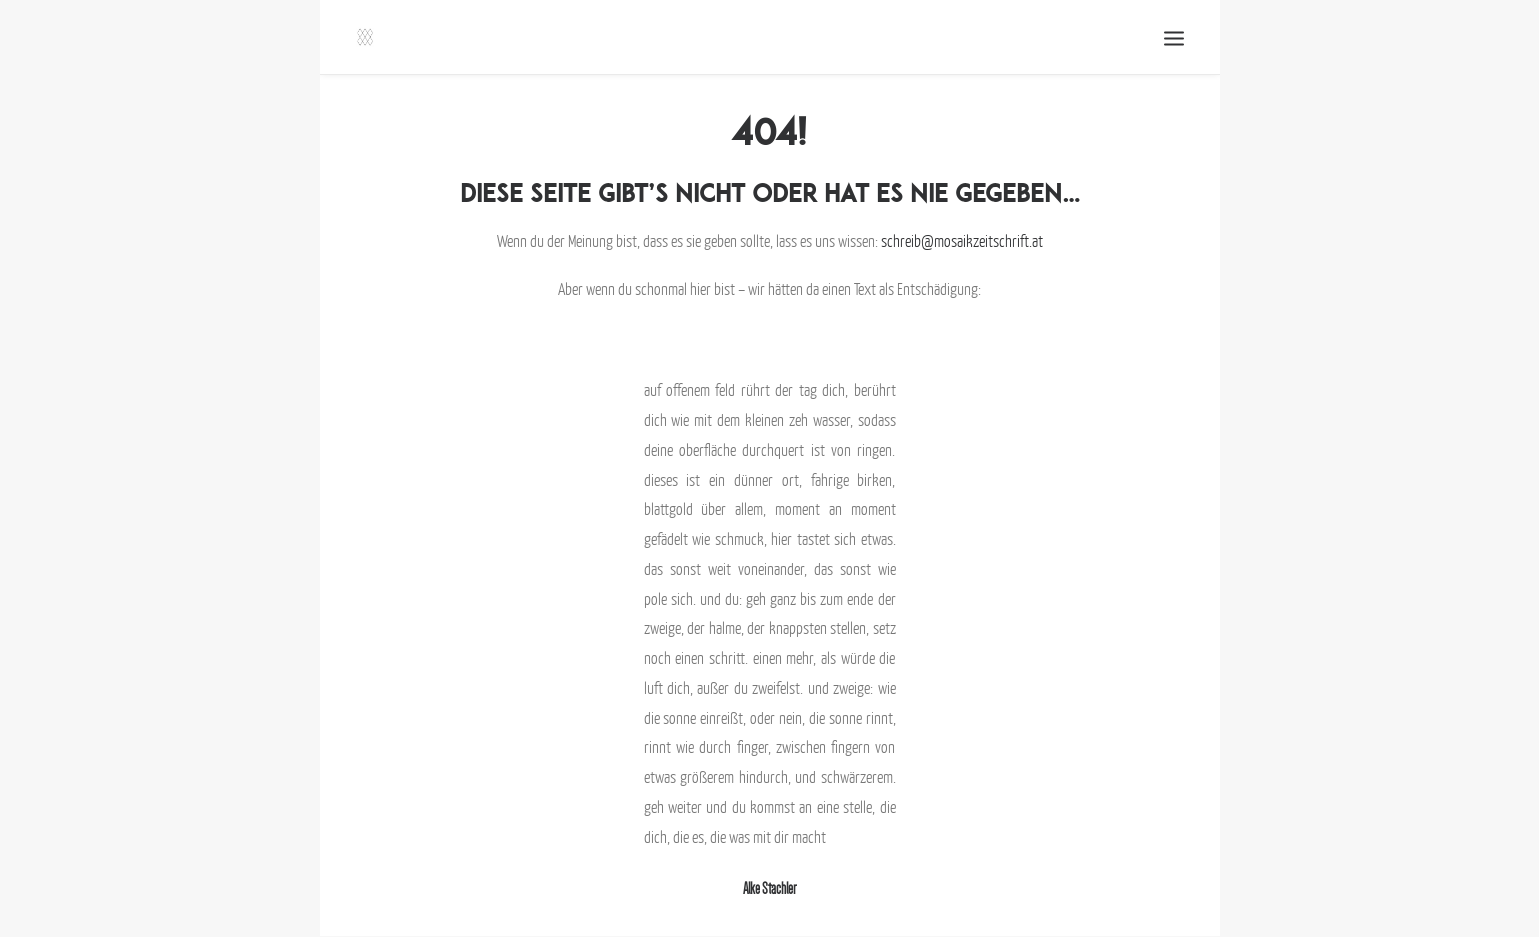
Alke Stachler (769, 888)
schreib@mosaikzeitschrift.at (962, 241)
